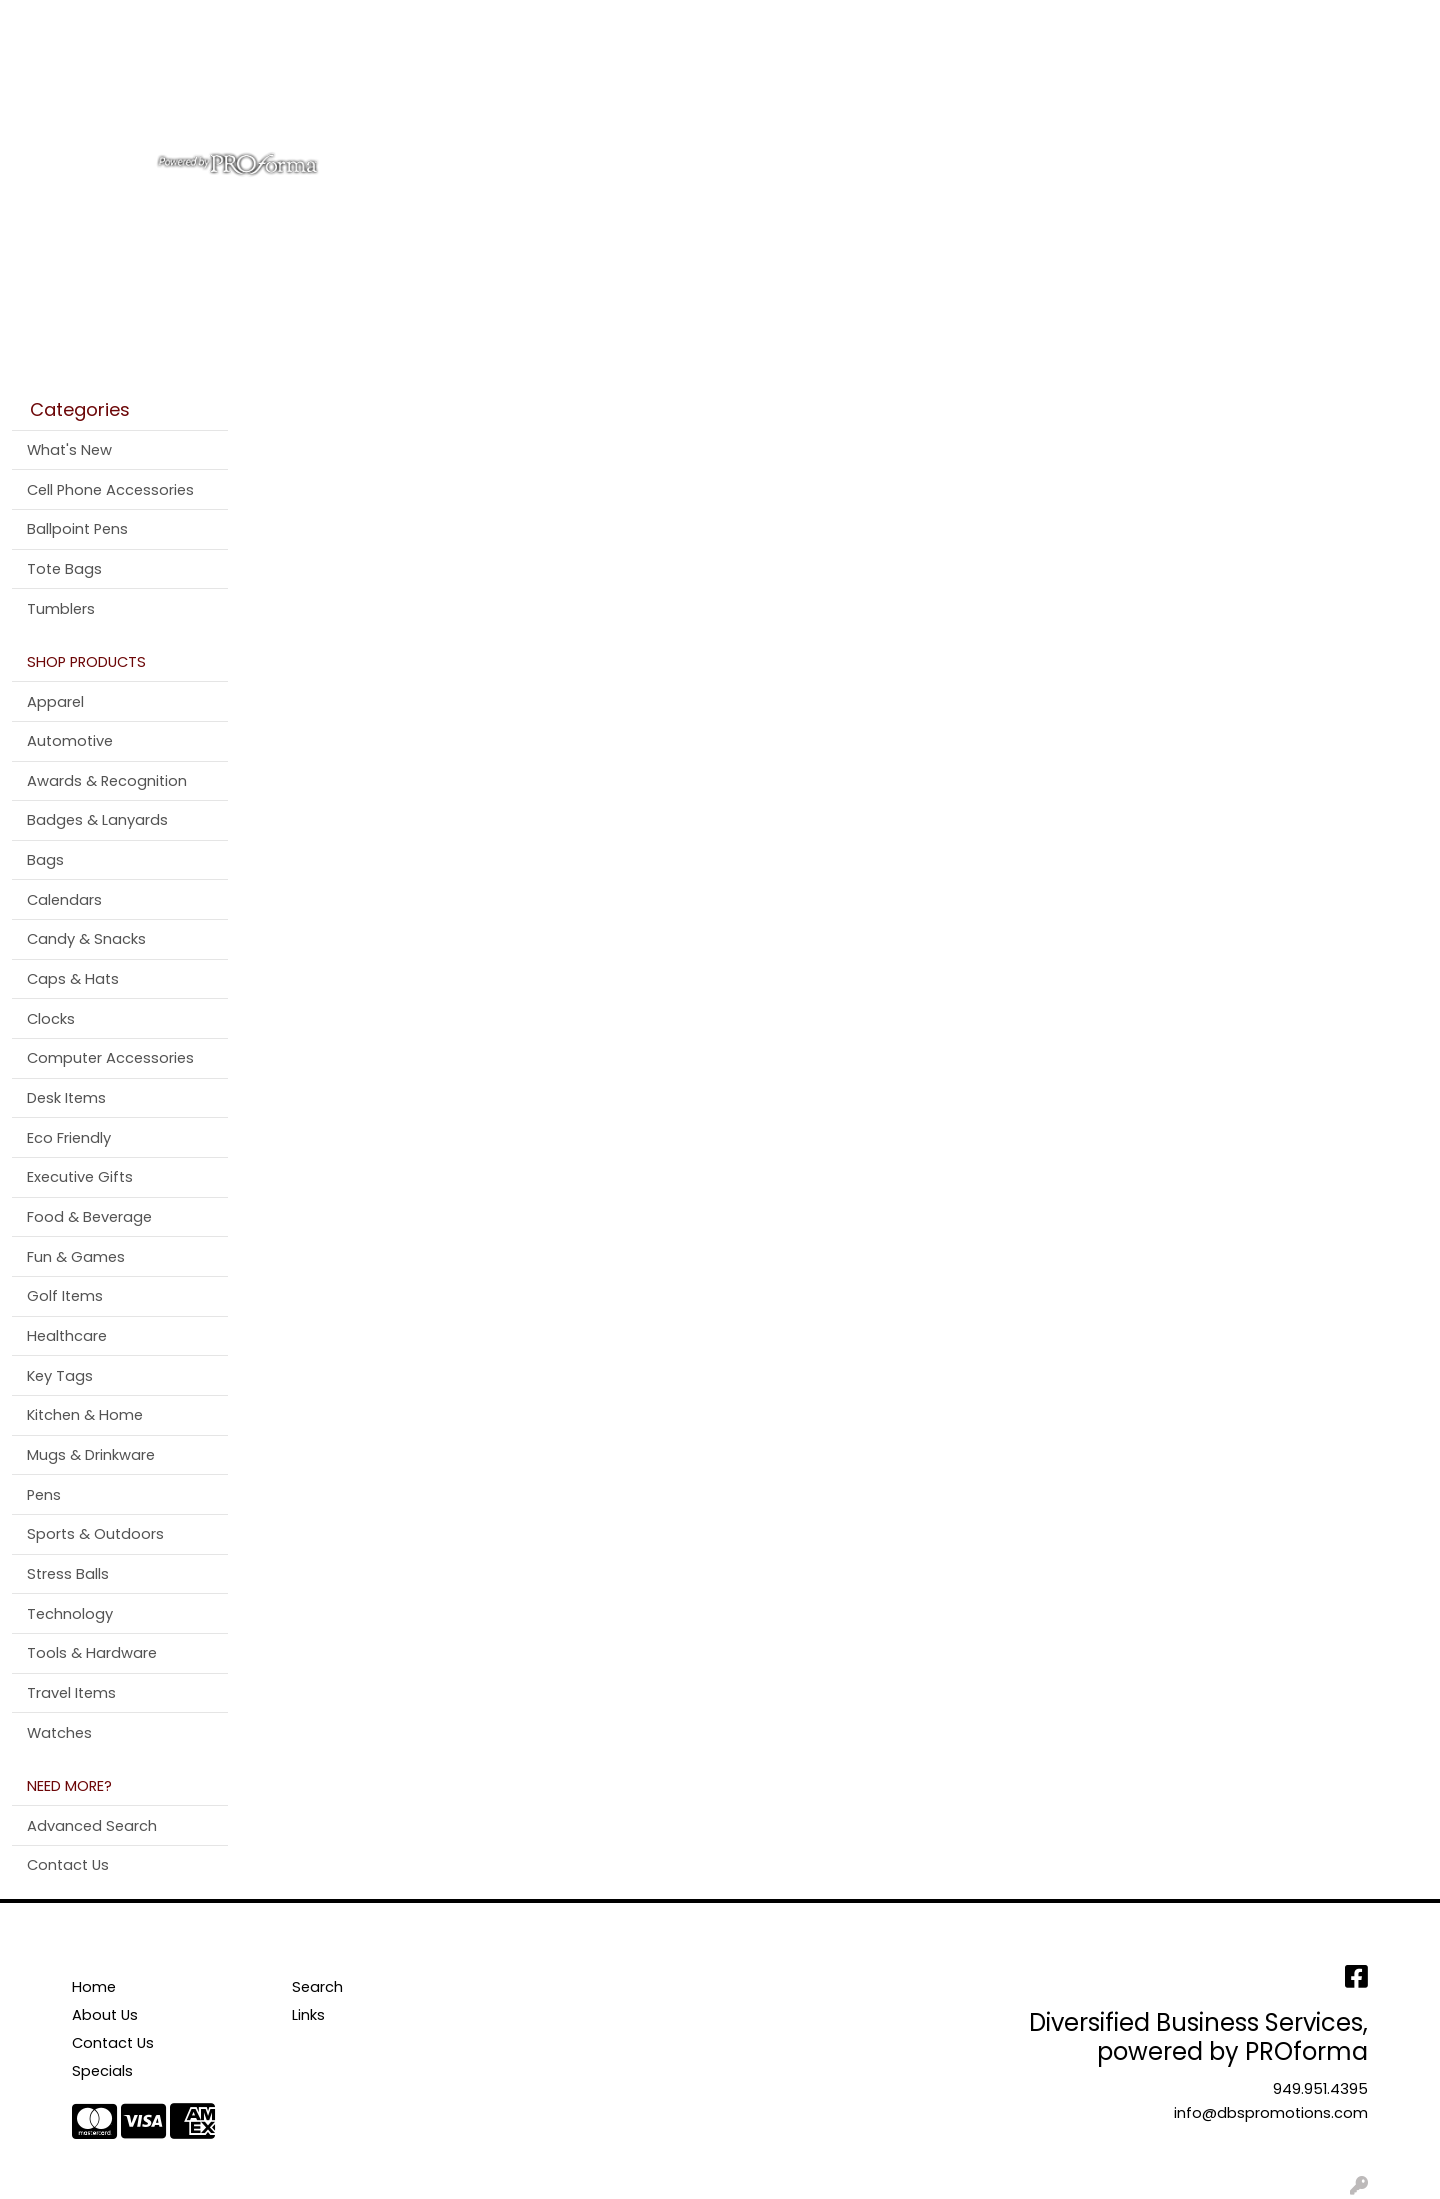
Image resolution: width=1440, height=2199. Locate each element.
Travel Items (71, 1693)
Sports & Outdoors (95, 1534)
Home (42, 21)
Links (308, 2015)
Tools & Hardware (92, 1653)
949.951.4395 (1320, 2089)
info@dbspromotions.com (1271, 2113)
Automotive (70, 741)
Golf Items (65, 1296)
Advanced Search (92, 1826)
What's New (69, 450)
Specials (102, 2071)
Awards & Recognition (107, 781)
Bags (675, 88)
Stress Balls (68, 1574)
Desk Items (66, 1098)
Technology (70, 1614)
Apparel (593, 88)
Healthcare (67, 1336)
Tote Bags (64, 569)
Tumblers (61, 609)
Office (862, 88)
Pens (1129, 88)
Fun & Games (76, 1257)
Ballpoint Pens (77, 529)
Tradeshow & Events (999, 88)
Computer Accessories (110, 1058)
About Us (115, 21)
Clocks (51, 1019)
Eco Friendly (69, 1138)
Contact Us (209, 21)
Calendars (64, 900)
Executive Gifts (80, 1177)
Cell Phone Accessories (110, 490)
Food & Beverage (89, 1217)
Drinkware (767, 88)
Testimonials (317, 21)
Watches (59, 1733)
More (1198, 88)
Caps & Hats (73, 979)
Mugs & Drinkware (91, 1455)
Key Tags (60, 1376)
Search (1161, 21)
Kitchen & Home (85, 1415)
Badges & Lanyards (97, 820)
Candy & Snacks (86, 939)
